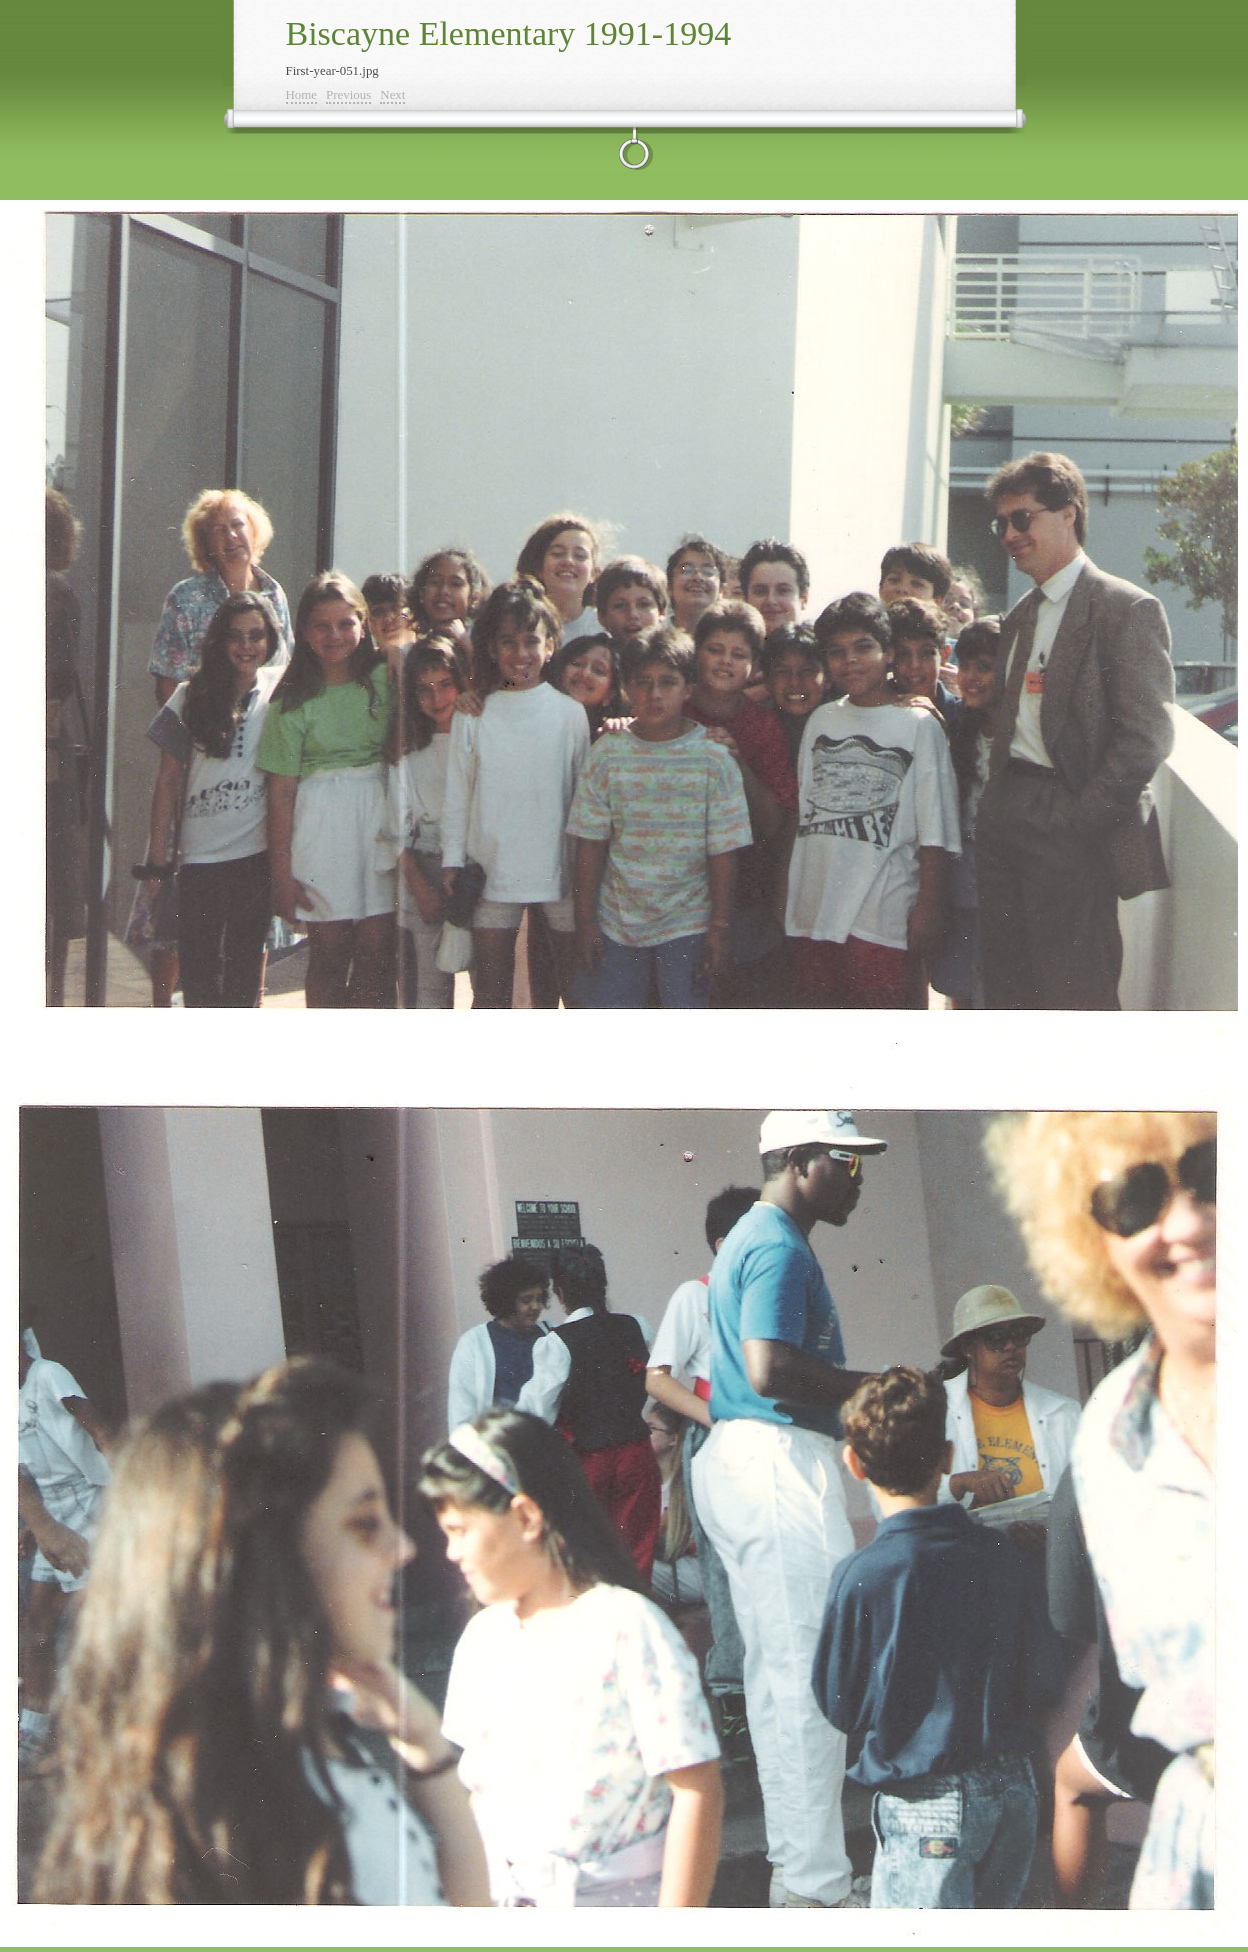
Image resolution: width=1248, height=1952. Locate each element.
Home (302, 94)
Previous (348, 94)
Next (392, 94)
